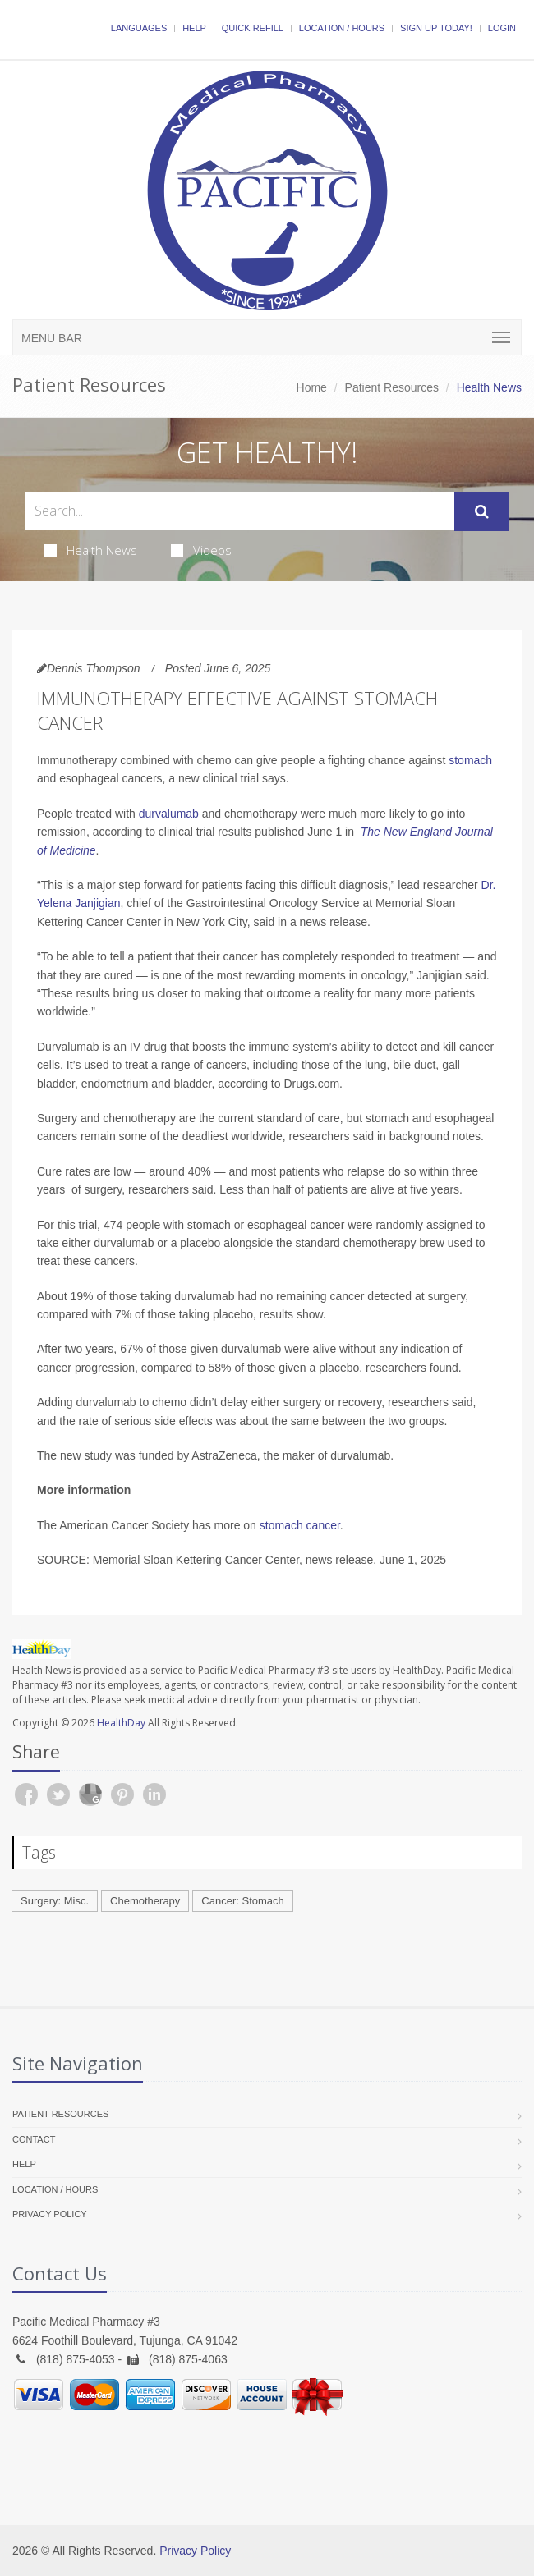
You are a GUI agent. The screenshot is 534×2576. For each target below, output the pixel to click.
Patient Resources (392, 387)
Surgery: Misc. (55, 1901)
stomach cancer (300, 1525)
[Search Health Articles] (239, 511)
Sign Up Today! (436, 28)
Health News (90, 550)
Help (194, 28)
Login (502, 28)
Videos (201, 550)
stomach (470, 760)
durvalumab (169, 813)
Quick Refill (252, 28)
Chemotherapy (145, 1901)
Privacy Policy (49, 2214)
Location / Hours (341, 28)
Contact (33, 2139)
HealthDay (121, 1723)
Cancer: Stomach (242, 1901)
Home (312, 387)
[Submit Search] (481, 511)
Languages (139, 28)
